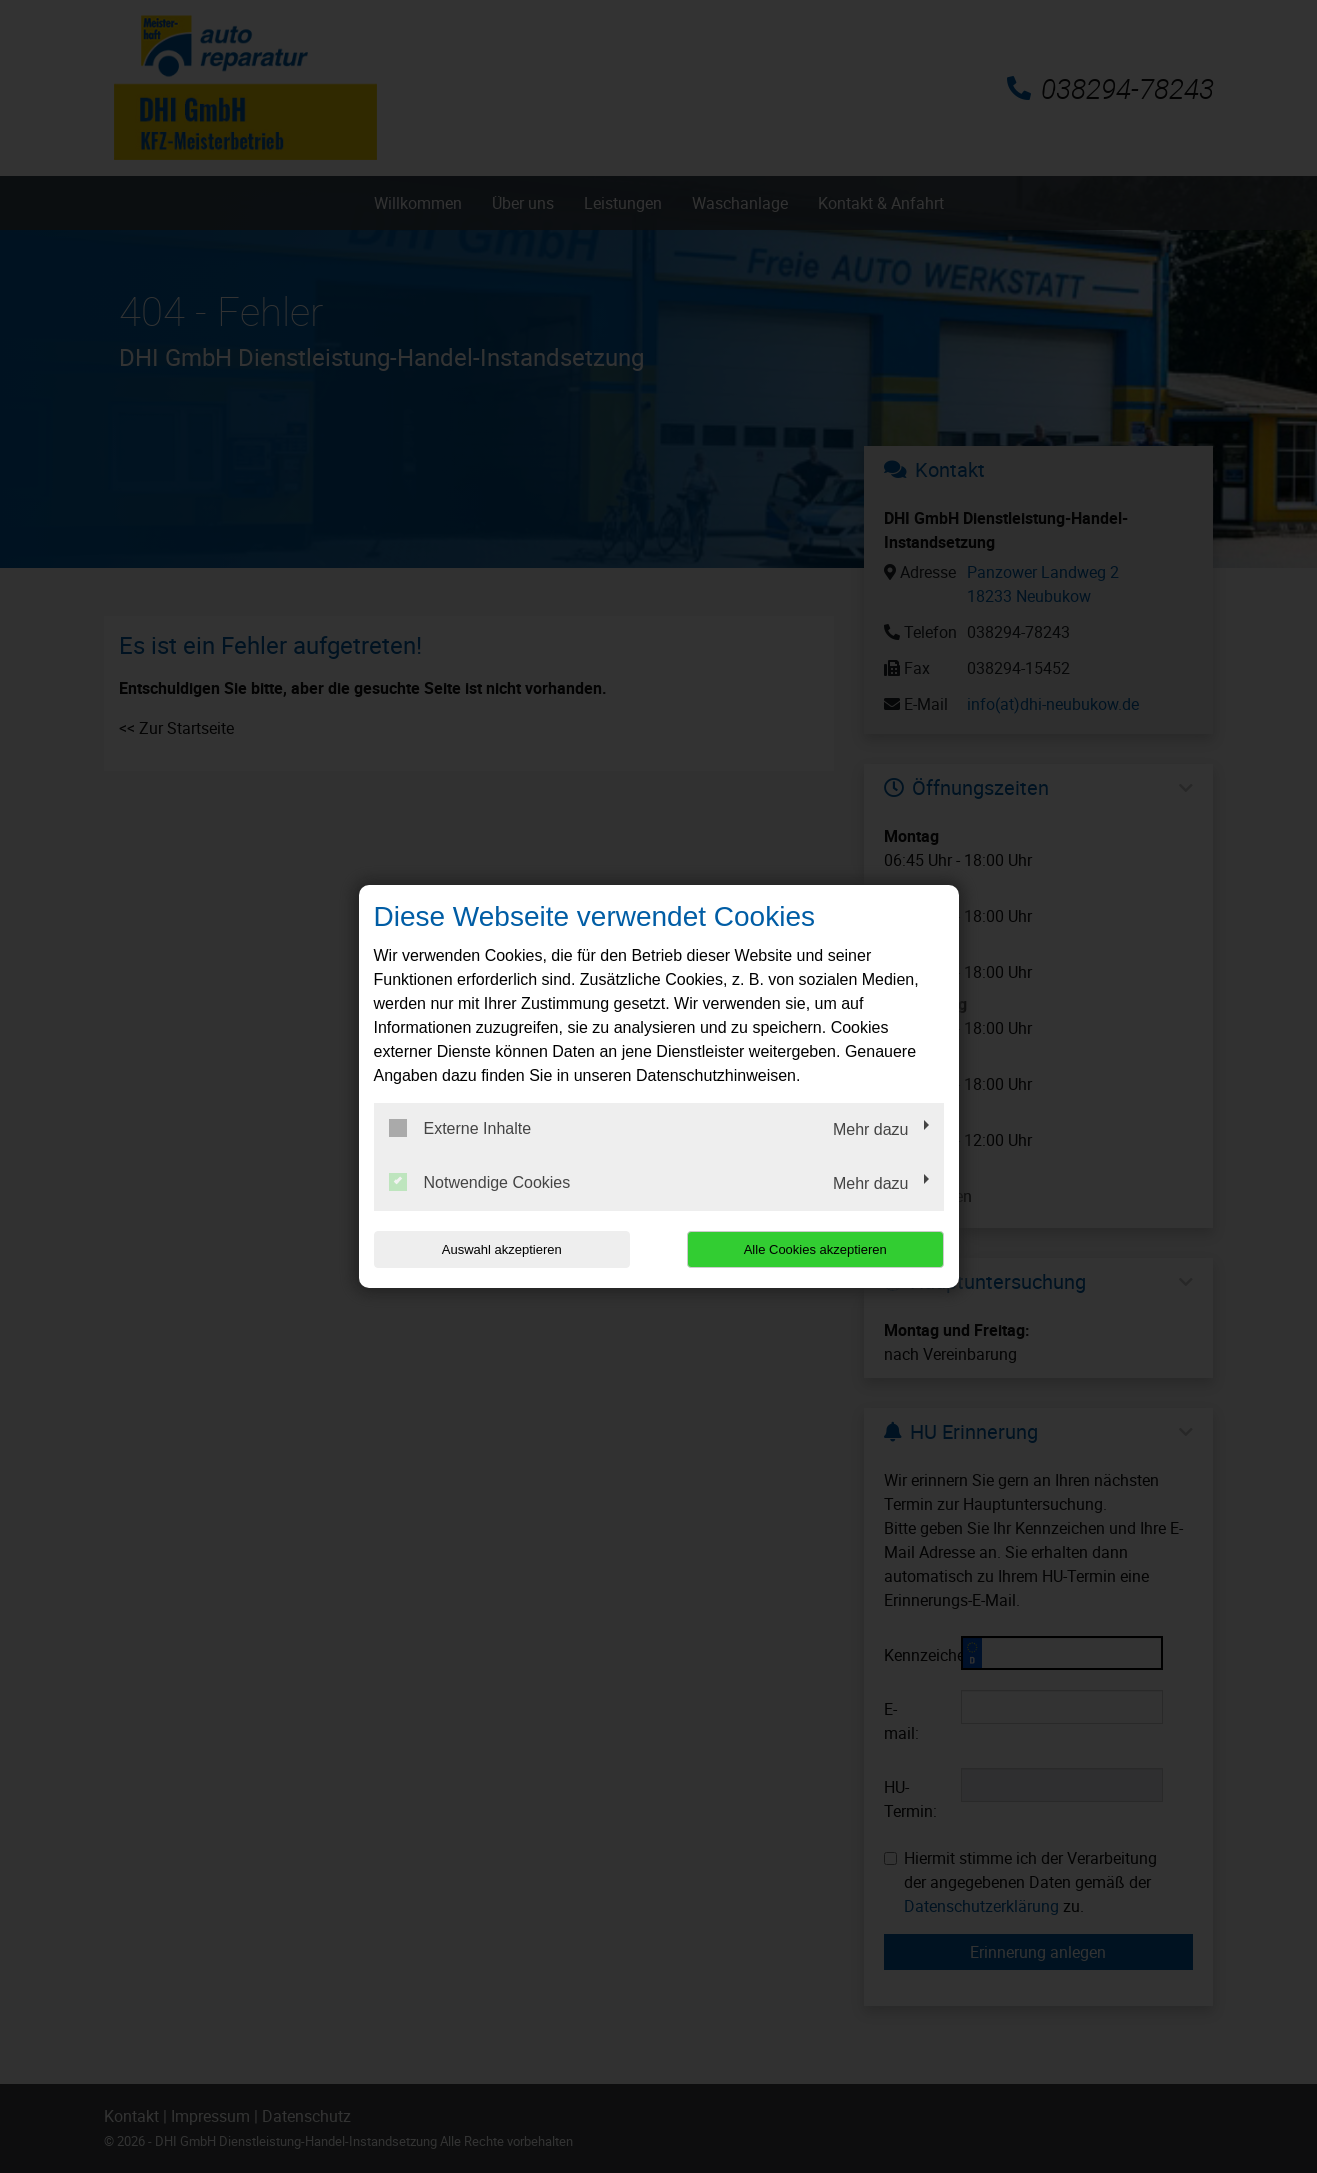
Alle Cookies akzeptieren (815, 1249)
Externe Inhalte (460, 1128)
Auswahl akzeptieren (502, 1249)
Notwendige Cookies (480, 1182)
